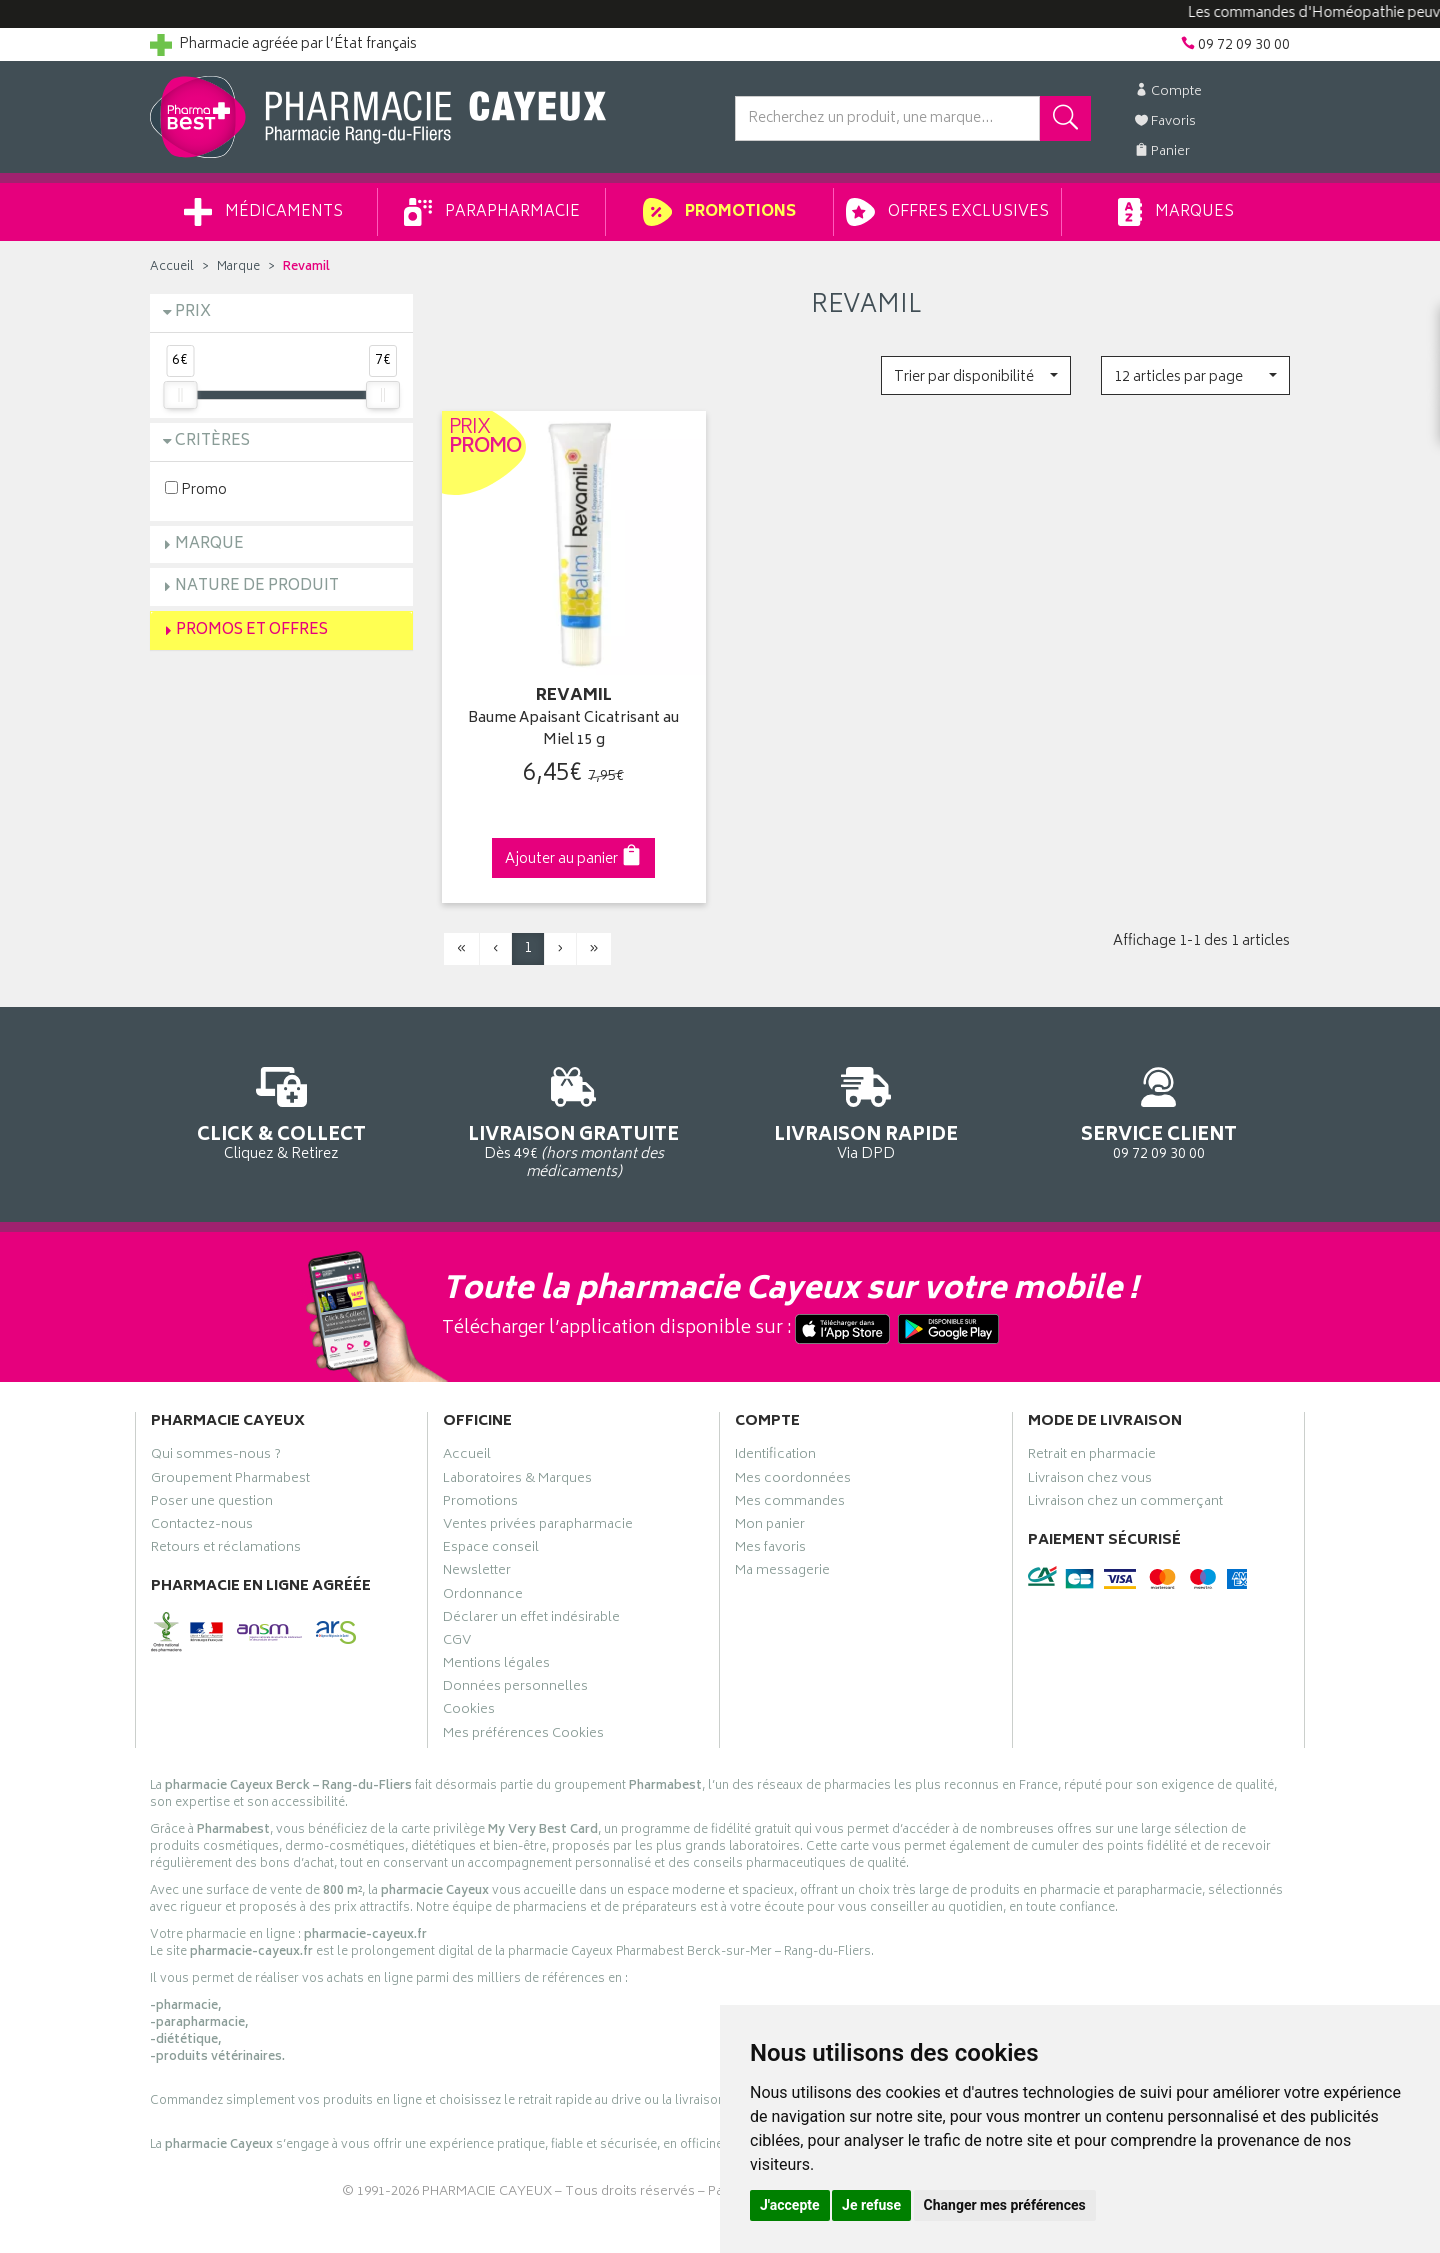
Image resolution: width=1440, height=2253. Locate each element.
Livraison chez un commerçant (1125, 1504)
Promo (196, 489)
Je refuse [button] (871, 2205)
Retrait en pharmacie (1092, 1457)
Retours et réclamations (226, 1550)
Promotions (719, 212)
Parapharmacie (492, 212)
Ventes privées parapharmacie (538, 1527)
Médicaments (263, 212)
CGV (457, 1643)
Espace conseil (491, 1550)
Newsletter (477, 1573)
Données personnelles (515, 1689)
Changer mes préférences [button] (1005, 2205)
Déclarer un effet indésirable (531, 1620)
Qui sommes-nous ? (216, 1457)
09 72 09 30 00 (1159, 1110)
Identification (775, 1457)
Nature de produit (257, 586)
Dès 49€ (574, 1120)
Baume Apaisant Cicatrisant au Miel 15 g (573, 730)
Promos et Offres (252, 630)
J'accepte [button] (790, 2205)
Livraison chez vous (1090, 1481)
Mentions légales (496, 1666)
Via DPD (866, 1110)
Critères (212, 441)
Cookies (469, 1712)
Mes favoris (770, 1550)
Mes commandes (790, 1504)
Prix (193, 312)
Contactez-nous (202, 1527)
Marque (238, 267)
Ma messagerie (782, 1573)
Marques (1176, 212)
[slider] (180, 395)
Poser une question (212, 1504)
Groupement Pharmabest (230, 1481)
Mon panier (770, 1527)
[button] (975, 375)
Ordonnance (483, 1597)
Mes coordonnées (793, 1481)
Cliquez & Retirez (281, 1110)
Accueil (172, 267)
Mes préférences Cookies (523, 1736)
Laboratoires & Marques (517, 1481)
